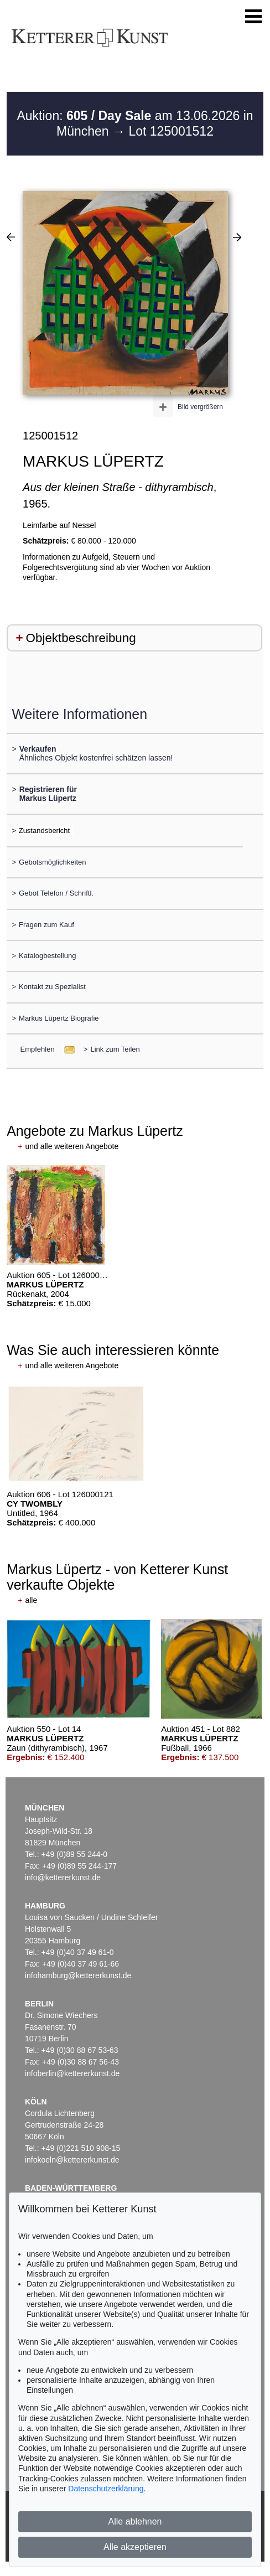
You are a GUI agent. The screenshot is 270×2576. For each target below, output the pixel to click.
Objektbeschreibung (81, 638)
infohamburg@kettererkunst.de (78, 1975)
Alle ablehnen (135, 2521)
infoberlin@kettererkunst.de (72, 2073)
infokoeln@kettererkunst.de (72, 2159)
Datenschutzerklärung (105, 2488)
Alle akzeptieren (135, 2547)
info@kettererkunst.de (63, 1877)
